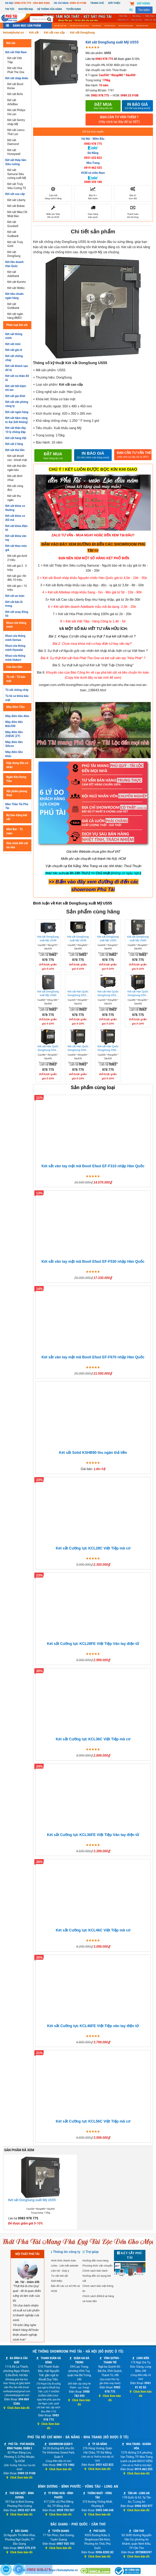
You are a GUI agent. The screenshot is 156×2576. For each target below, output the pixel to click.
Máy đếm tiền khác (14, 754)
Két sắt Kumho (16, 281)
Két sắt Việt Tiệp (60, 26)
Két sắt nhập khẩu (16, 78)
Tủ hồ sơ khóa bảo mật (17, 698)
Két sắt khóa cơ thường (15, 508)
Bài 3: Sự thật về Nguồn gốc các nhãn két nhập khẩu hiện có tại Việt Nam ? (93, 650)
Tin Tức (9, 9)
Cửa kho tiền (14, 667)
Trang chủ (97, 3)
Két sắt (10, 43)
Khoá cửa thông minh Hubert (15, 657)
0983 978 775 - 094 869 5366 (32, 2)
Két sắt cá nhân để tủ (17, 378)
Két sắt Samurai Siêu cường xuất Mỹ (16, 174)
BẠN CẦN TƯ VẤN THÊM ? (119, 119)
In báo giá (137, 106)
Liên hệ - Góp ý (60, 2270)
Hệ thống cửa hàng (49, 9)
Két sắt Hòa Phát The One (79, 26)
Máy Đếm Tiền (15, 707)
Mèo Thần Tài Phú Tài (16, 806)
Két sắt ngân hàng (16, 412)
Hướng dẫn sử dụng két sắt (96, 2278)
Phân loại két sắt (17, 325)
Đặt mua (103, 106)
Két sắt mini (96, 26)
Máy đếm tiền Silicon (14, 744)
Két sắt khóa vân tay (15, 538)
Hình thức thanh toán (63, 2260)
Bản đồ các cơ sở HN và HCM (65, 2288)
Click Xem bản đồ (17, 2407)
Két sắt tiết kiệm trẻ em (15, 388)
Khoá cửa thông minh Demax (15, 638)
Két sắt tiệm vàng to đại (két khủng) (16, 420)
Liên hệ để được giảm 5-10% (113, 59)
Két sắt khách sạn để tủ (16, 368)
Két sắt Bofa (15, 94)
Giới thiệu (114, 3)
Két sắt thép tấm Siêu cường (15, 162)
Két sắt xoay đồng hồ (16, 614)
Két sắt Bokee (16, 206)
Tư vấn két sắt (59, 2275)
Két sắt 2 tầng (14, 444)
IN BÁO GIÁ (93, 455)
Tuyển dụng (73, 9)
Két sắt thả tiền (15, 450)
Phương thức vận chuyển (97, 2265)
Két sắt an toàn (14, 595)
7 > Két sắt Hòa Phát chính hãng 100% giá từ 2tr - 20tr (92, 614)
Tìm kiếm (144, 10)
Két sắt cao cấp (15, 194)
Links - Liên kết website (64, 2265)
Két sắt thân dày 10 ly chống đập (15, 430)
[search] (49, 19)
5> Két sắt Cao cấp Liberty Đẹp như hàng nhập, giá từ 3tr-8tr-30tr (93, 599)
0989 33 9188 (78, 2)
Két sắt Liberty (16, 200)
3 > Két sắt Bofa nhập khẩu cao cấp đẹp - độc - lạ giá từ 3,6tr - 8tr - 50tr (92, 585)
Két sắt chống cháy (126, 26)
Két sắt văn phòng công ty (16, 404)
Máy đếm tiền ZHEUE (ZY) (14, 734)
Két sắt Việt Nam (16, 52)
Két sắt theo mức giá (16, 548)
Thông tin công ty (66, 2252)
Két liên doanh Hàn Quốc (14, 264)
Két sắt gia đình (142, 26)
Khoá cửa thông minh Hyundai (15, 647)
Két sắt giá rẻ (110, 26)
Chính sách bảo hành (94, 2270)
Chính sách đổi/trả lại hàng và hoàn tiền (98, 2299)
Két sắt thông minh (13, 336)
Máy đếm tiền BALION (14, 724)
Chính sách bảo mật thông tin (97, 2288)
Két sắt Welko (16, 288)
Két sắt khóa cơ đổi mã (15, 517)
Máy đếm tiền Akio (17, 716)
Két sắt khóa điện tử (16, 528)
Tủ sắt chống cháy (16, 689)
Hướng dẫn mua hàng (95, 2260)
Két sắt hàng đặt (15, 438)
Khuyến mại (25, 9)
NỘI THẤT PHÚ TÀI (27, 2254)
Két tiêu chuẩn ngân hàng (14, 296)
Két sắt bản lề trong (14, 604)
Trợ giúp (92, 2252)
